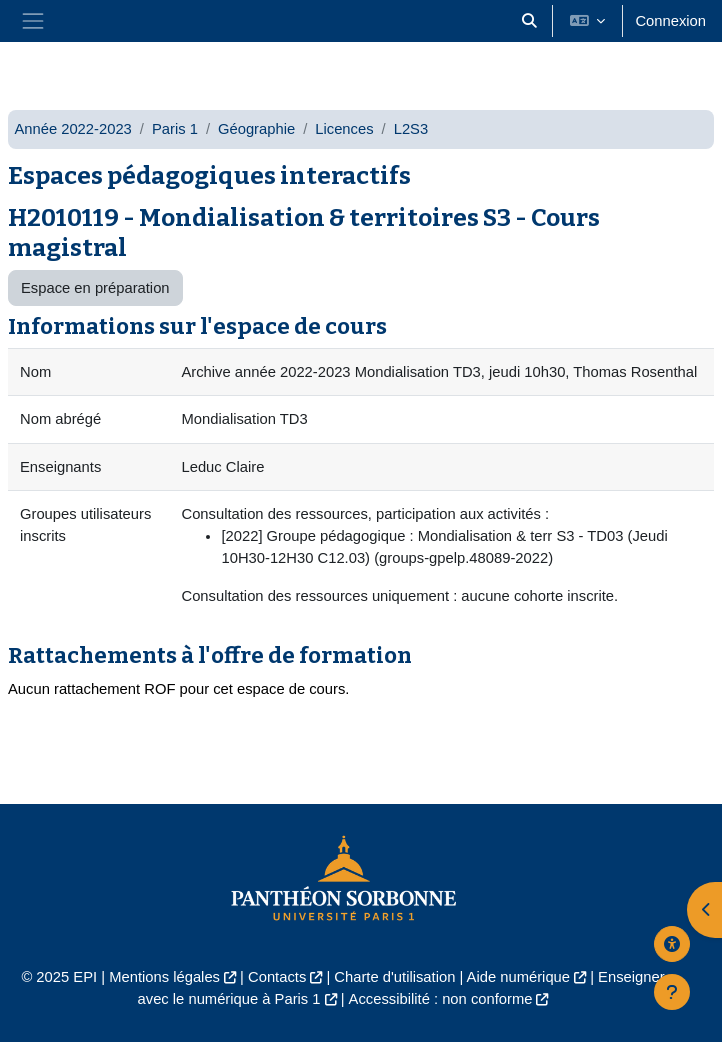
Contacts (277, 977)
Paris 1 (175, 129)
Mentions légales (164, 977)
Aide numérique (518, 977)
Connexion (670, 21)
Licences (344, 129)
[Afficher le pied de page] (672, 992)
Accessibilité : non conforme (441, 999)
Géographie (256, 129)
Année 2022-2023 (72, 129)
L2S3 (411, 129)
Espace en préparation (95, 288)
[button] (529, 21)
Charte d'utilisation (394, 977)
